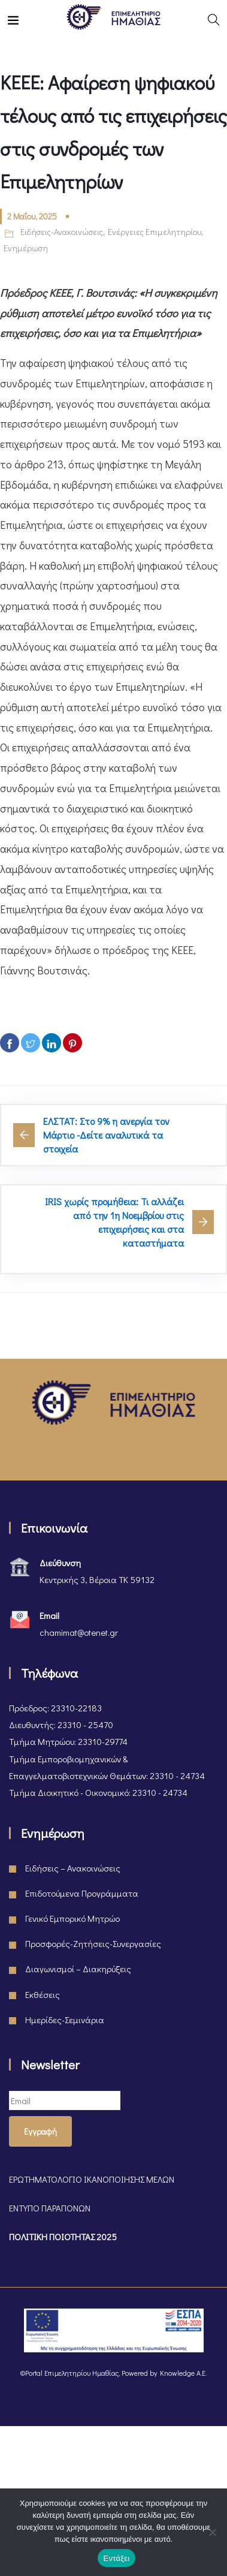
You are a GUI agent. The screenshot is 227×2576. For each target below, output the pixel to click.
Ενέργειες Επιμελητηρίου (154, 231)
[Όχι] (212, 2532)
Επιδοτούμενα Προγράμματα (81, 1893)
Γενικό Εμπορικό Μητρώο (72, 1918)
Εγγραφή (40, 2131)
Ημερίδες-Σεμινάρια (64, 2020)
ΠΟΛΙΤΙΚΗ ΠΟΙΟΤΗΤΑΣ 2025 (63, 2237)
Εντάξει (117, 2558)
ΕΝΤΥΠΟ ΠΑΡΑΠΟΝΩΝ (49, 2208)
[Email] (64, 2100)
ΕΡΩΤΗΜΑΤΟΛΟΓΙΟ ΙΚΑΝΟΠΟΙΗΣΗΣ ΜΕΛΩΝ (91, 2179)
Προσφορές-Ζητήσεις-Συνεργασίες (93, 1943)
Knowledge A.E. (183, 2373)
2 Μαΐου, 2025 (32, 216)
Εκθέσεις (42, 1994)
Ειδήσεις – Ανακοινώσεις (72, 1868)
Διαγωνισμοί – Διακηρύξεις (78, 1969)
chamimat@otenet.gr (79, 1632)
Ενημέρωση (26, 248)
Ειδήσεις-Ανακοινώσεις (61, 231)
